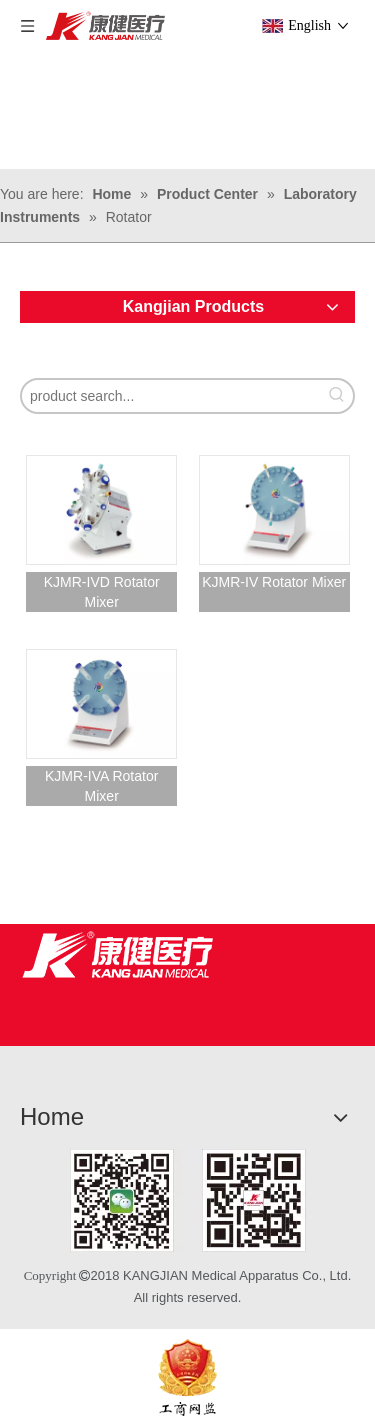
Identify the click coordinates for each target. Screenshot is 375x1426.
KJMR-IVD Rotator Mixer (102, 592)
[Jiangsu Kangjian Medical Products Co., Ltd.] (117, 954)
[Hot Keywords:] (337, 396)
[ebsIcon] (187, 1377)
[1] (188, 1200)
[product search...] (171, 396)
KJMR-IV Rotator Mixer (274, 582)
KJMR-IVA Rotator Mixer (101, 786)
